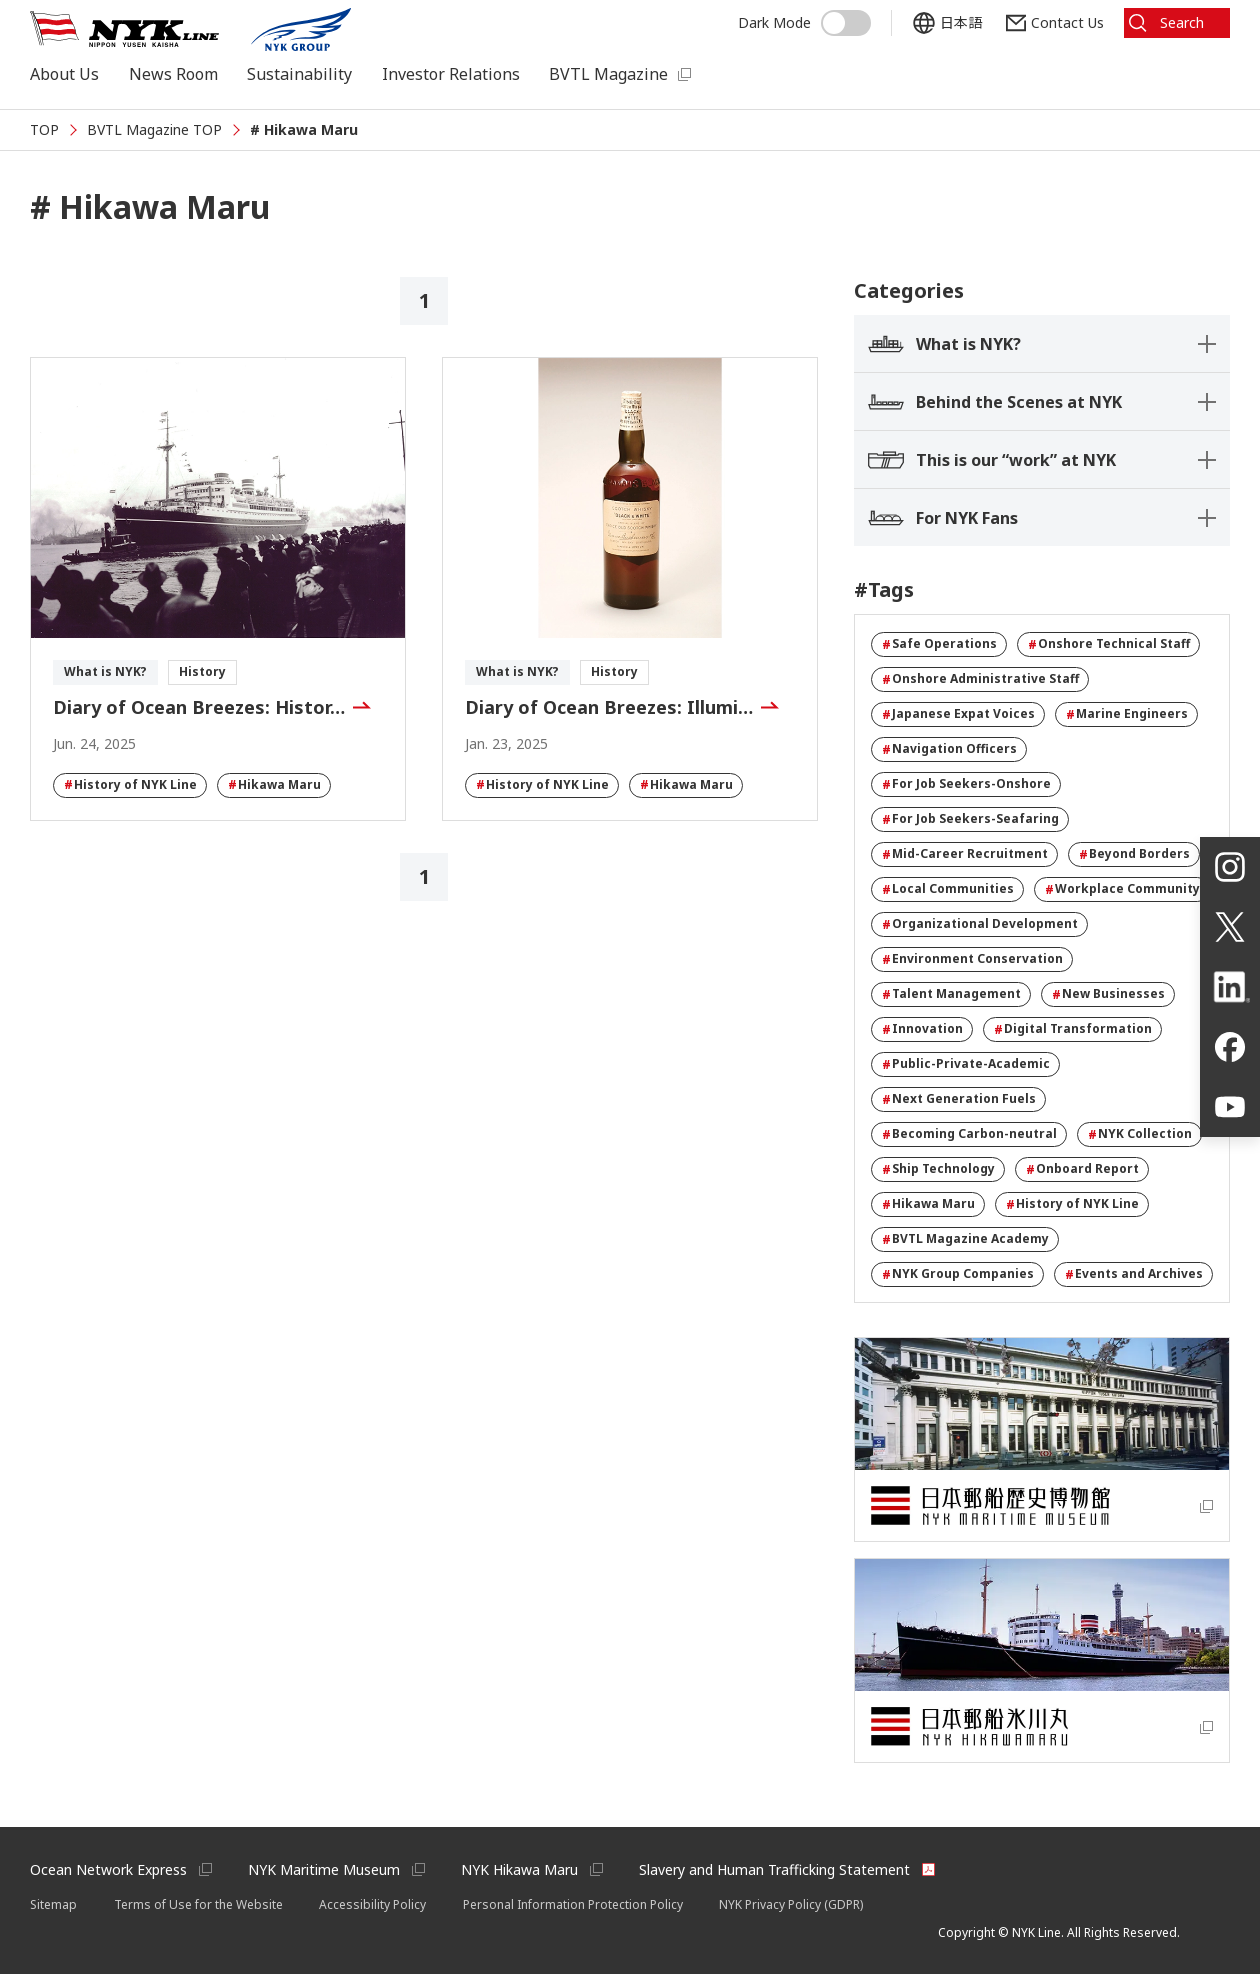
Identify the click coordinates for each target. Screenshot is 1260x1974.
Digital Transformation (1073, 1029)
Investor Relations (451, 74)
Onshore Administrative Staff (980, 679)
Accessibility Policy (372, 1904)
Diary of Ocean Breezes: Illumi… (609, 707)
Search (1182, 22)
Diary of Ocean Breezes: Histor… (199, 707)
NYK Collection (1140, 1134)
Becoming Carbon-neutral (969, 1134)
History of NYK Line (130, 785)
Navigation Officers (949, 749)
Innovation (922, 1029)
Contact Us (1067, 22)
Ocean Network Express (108, 1869)
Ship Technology (938, 1169)
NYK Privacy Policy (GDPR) (791, 1904)
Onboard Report (1082, 1169)
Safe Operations (939, 644)
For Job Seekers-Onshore (966, 784)
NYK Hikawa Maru (519, 1869)
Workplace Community (1122, 889)
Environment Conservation (972, 959)
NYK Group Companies (958, 1274)
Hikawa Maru (274, 785)
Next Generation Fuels (959, 1099)
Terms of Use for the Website (198, 1904)
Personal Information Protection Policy (573, 1904)
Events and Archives (1134, 1274)
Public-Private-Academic (966, 1064)
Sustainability (299, 74)
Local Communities (948, 889)
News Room (173, 74)
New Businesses (1108, 994)
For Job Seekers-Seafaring (970, 819)
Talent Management (951, 994)
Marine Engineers (1127, 714)
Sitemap (53, 1904)
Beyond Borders (1134, 854)
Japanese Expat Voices (958, 714)
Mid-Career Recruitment (965, 854)
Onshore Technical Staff (1109, 644)
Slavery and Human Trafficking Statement (774, 1869)
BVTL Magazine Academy (965, 1239)
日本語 (961, 22)
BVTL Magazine (608, 74)
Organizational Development (980, 924)
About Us (64, 74)
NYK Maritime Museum (324, 1869)
